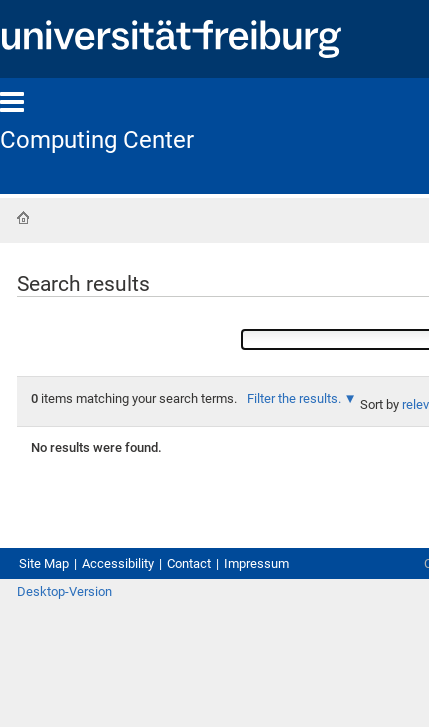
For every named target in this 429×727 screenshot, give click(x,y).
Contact (189, 563)
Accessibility (118, 563)
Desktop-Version (64, 591)
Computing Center (97, 140)
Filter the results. (295, 398)
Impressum (256, 563)
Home (23, 218)
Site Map (44, 563)
